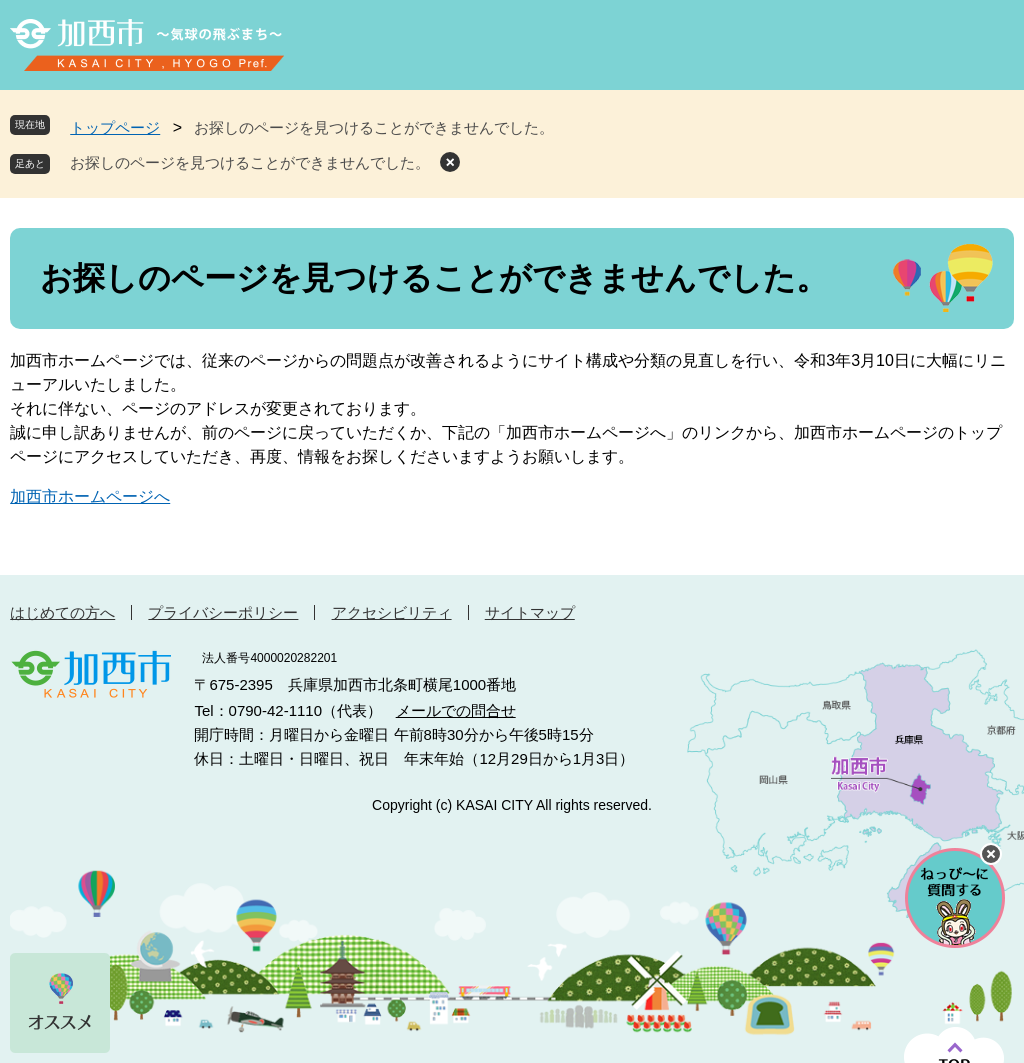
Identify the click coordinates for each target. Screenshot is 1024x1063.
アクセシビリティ (392, 612)
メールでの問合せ (456, 710)
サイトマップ (530, 612)
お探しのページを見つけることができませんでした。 (250, 162)
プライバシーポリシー (223, 612)
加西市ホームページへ (90, 496)
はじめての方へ (62, 612)
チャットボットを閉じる (991, 854)
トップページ (115, 127)
